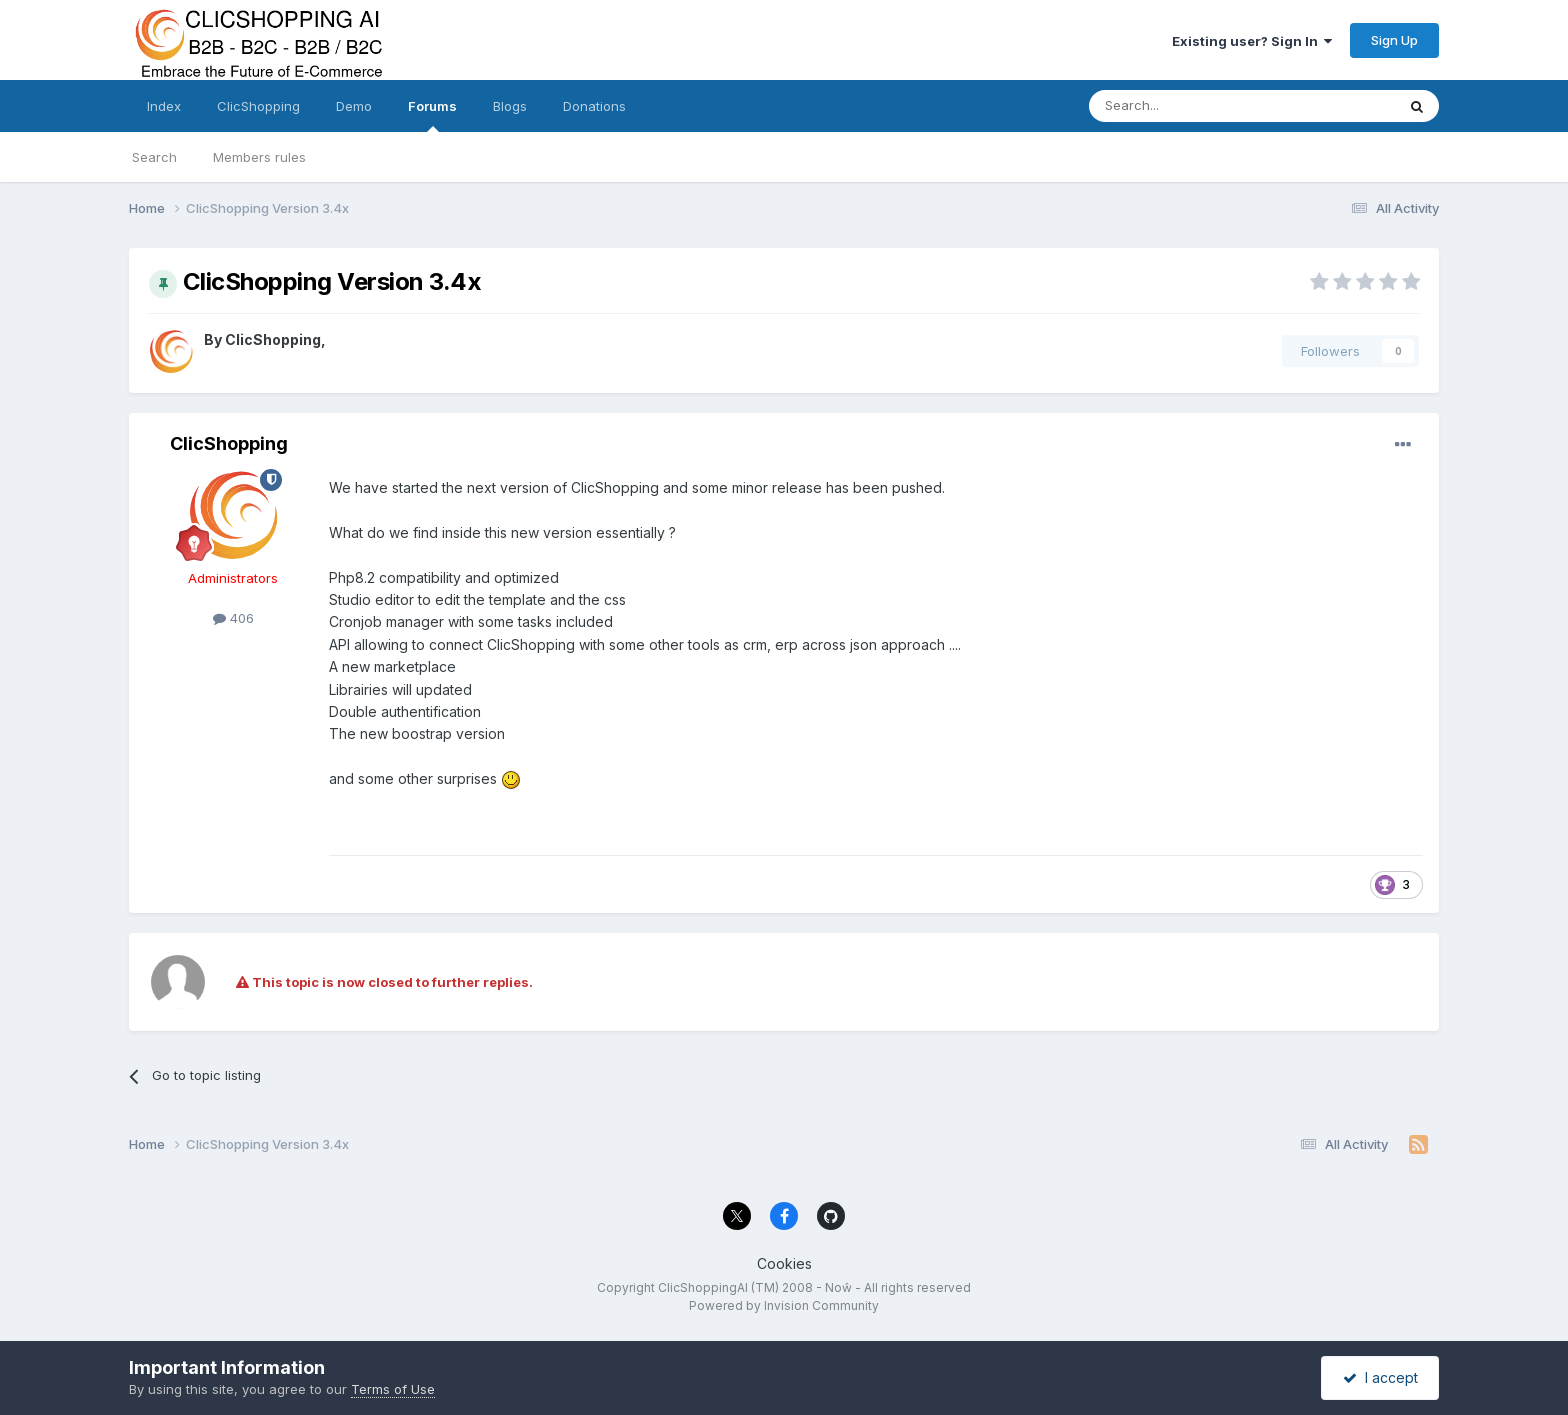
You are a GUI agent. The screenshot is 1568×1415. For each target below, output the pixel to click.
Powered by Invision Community (784, 1305)
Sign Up (1394, 40)
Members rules (259, 157)
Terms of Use (393, 1389)
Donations (594, 106)
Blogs (510, 106)
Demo (354, 106)
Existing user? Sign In (1252, 41)
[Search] (1191, 106)
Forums (432, 115)
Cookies (784, 1263)
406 (233, 618)
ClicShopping (258, 106)
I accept (1380, 1377)
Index (164, 106)
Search (154, 157)
